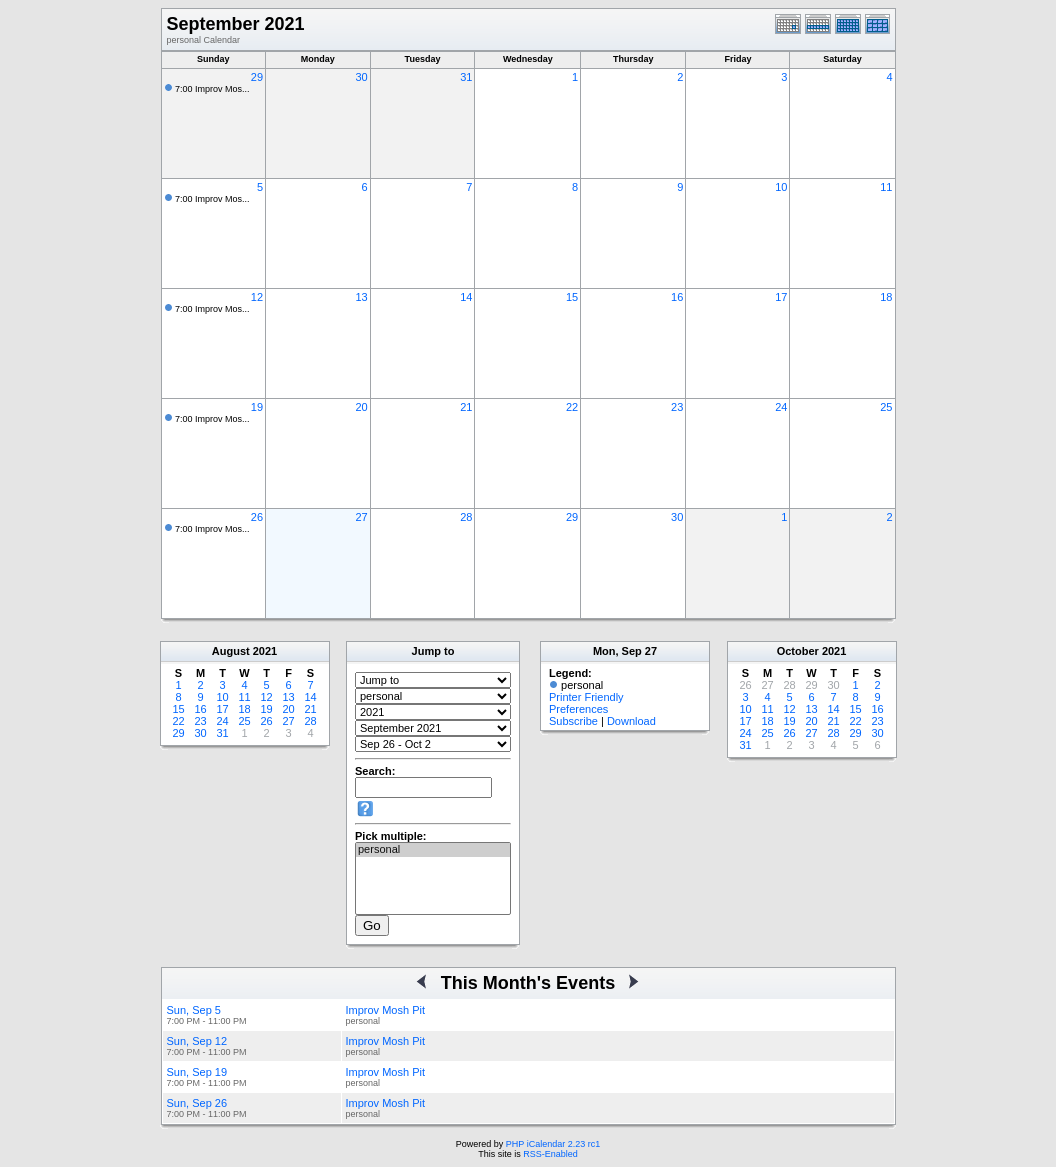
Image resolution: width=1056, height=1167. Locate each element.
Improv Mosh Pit (385, 1010)
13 (361, 297)
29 (257, 77)
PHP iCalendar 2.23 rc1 (553, 1144)
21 (466, 407)
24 (781, 407)
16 (677, 297)
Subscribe (573, 721)
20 (361, 407)
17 (781, 297)
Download (631, 721)
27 (361, 517)
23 (677, 407)
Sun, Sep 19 (197, 1072)
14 (466, 297)
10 (781, 187)
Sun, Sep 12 (197, 1041)
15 (572, 297)
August (231, 651)
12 (257, 297)
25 (886, 407)
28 (466, 517)
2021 (265, 651)
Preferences (578, 709)
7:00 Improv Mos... (212, 89)
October (798, 651)
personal (433, 850)
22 (572, 407)
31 (466, 77)
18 (886, 297)
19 (257, 407)
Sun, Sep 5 (194, 1010)
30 (361, 77)
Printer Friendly (586, 697)
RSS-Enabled (550, 1154)
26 (257, 517)
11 (886, 187)
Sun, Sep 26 (197, 1103)
